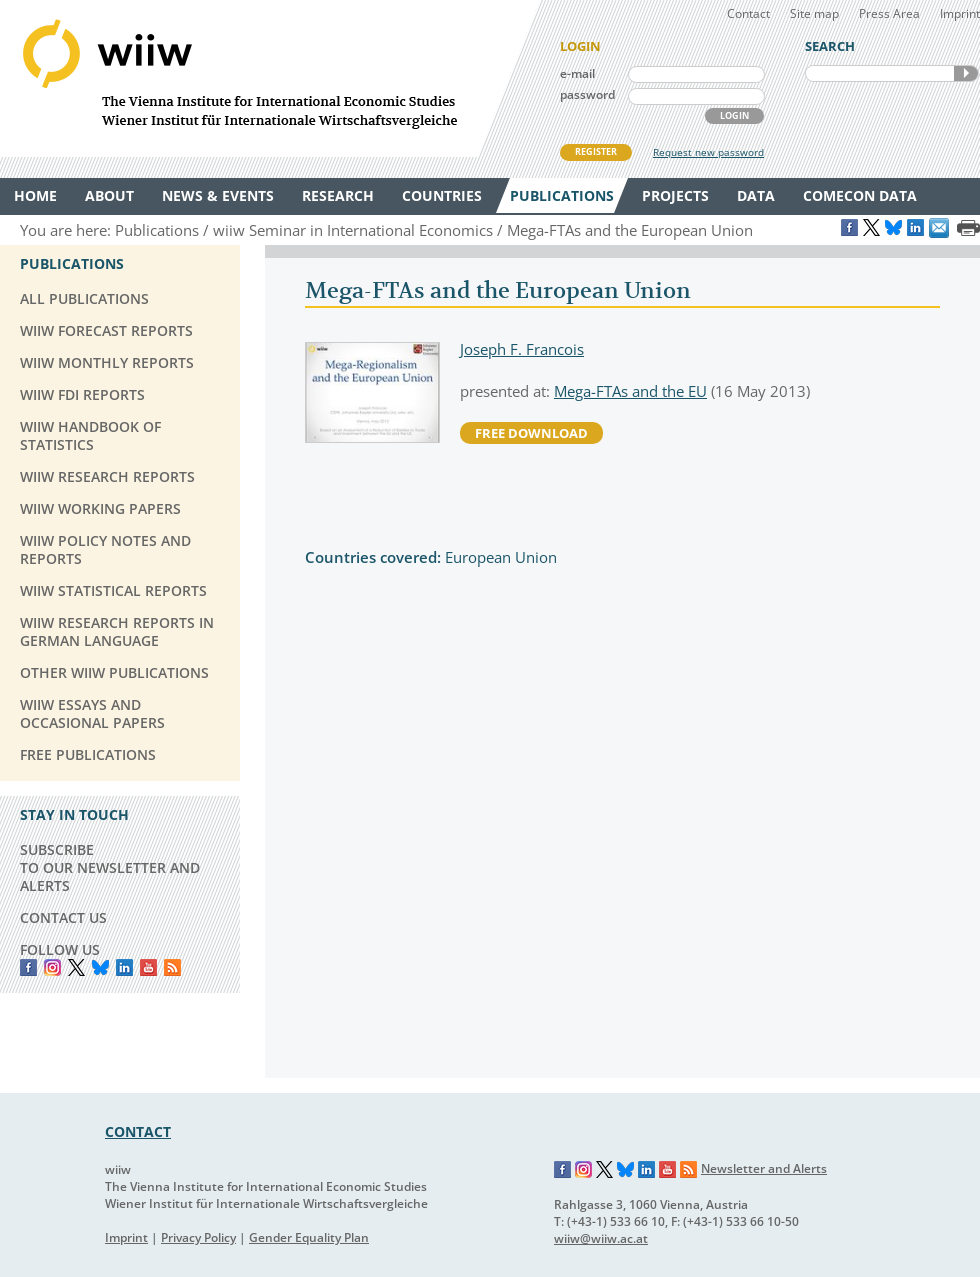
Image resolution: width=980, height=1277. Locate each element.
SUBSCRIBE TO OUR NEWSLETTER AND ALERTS (110, 867)
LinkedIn (124, 967)
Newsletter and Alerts (764, 1168)
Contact (748, 13)
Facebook (28, 967)
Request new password (708, 152)
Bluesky (100, 967)
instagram (52, 967)
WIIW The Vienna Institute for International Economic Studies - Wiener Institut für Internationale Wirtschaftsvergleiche (270, 78)
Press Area (889, 13)
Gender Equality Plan (309, 1237)
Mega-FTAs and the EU (630, 391)
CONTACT (138, 1131)
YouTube (148, 967)
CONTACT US (63, 917)
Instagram (584, 1170)
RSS (172, 967)
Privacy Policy (198, 1237)
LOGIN (734, 115)
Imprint (960, 13)
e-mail (577, 73)
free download (531, 433)
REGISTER (596, 151)
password (587, 94)
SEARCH (966, 73)
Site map (814, 13)
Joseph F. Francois (522, 349)
